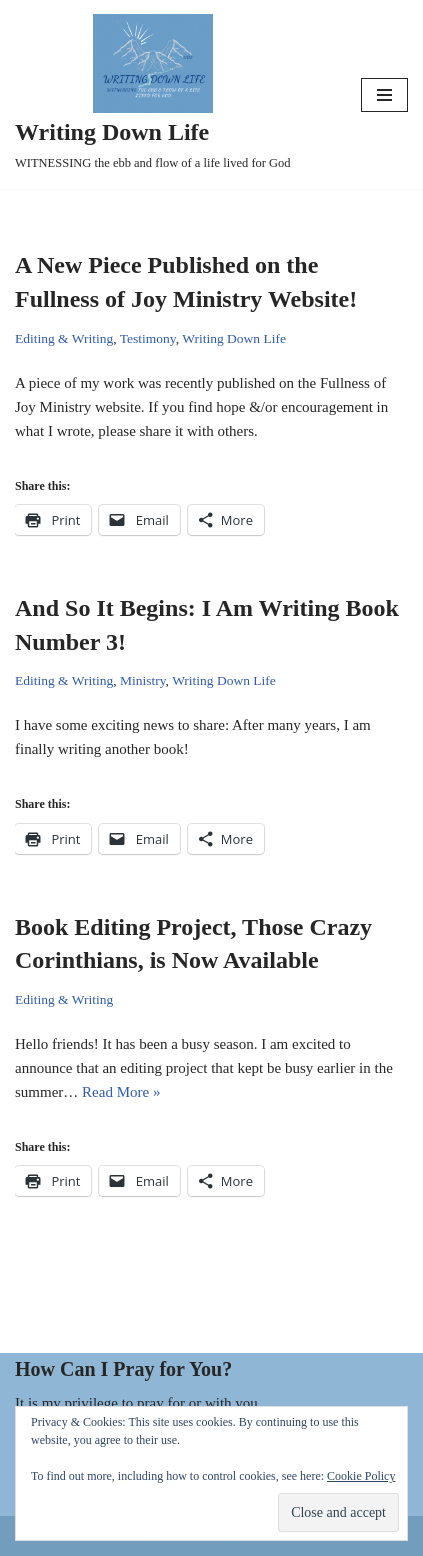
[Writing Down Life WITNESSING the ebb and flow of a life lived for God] (153, 94)
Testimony (148, 338)
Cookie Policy (361, 1476)
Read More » (121, 1092)
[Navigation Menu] (384, 95)
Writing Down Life (234, 338)
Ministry (143, 680)
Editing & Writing (64, 338)
